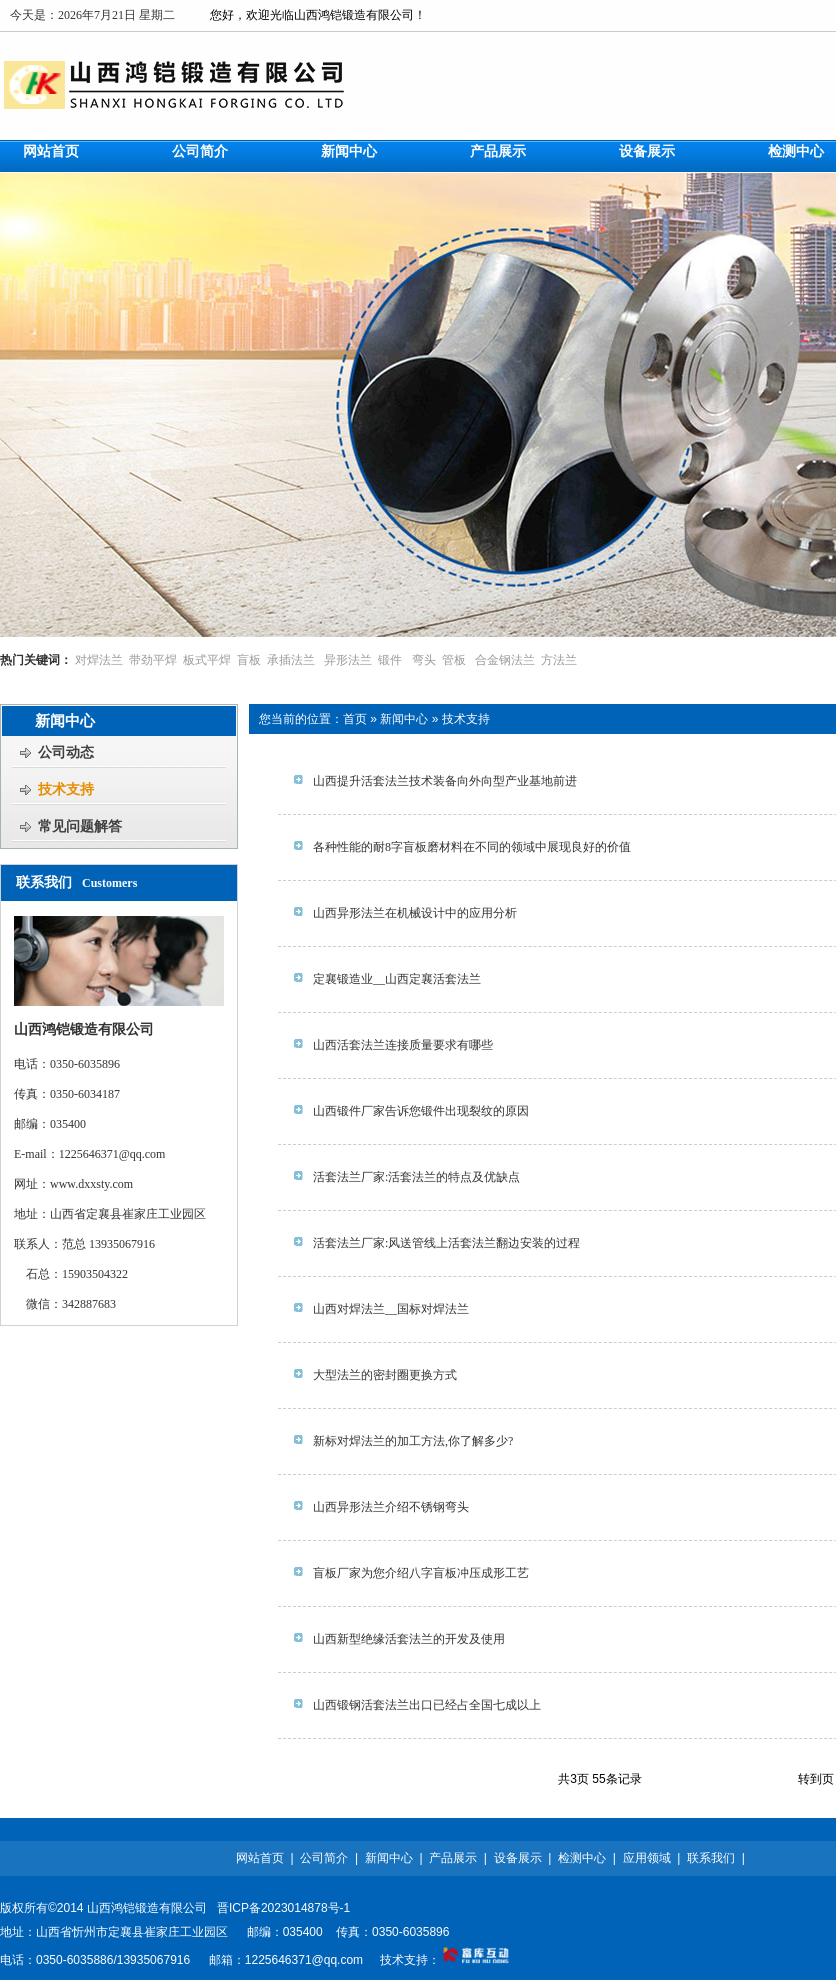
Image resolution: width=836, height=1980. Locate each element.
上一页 (700, 1779)
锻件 (390, 660)
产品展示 (453, 1858)
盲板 (249, 660)
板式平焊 (207, 660)
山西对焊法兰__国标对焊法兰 (391, 1309)
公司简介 (324, 1858)
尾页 (776, 1779)
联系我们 (711, 1858)
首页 (355, 719)
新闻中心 (404, 719)
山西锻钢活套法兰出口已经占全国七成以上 (427, 1705)
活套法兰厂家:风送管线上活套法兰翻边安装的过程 (446, 1243)
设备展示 (518, 1858)
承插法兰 (291, 660)
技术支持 (466, 719)
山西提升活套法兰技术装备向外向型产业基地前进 (445, 781)
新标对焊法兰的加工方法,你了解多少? (413, 1441)
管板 (454, 660)
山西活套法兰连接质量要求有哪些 (403, 1045)
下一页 (740, 1779)
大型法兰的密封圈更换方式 (385, 1375)
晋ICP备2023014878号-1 (283, 1908)
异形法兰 (348, 660)
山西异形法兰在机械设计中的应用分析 (415, 913)
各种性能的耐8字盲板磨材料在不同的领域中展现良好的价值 (472, 847)
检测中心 (582, 1858)
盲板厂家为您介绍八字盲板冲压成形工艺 (421, 1573)
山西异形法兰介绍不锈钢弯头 (391, 1507)
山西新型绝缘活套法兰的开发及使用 (409, 1639)
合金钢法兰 (505, 660)
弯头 (424, 660)
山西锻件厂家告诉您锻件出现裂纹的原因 (421, 1111)
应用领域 (647, 1858)
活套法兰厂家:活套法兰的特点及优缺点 (416, 1177)
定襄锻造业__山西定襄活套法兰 (397, 979)
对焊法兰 (99, 660)
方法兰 (559, 660)
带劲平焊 (153, 660)
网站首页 (260, 1858)
